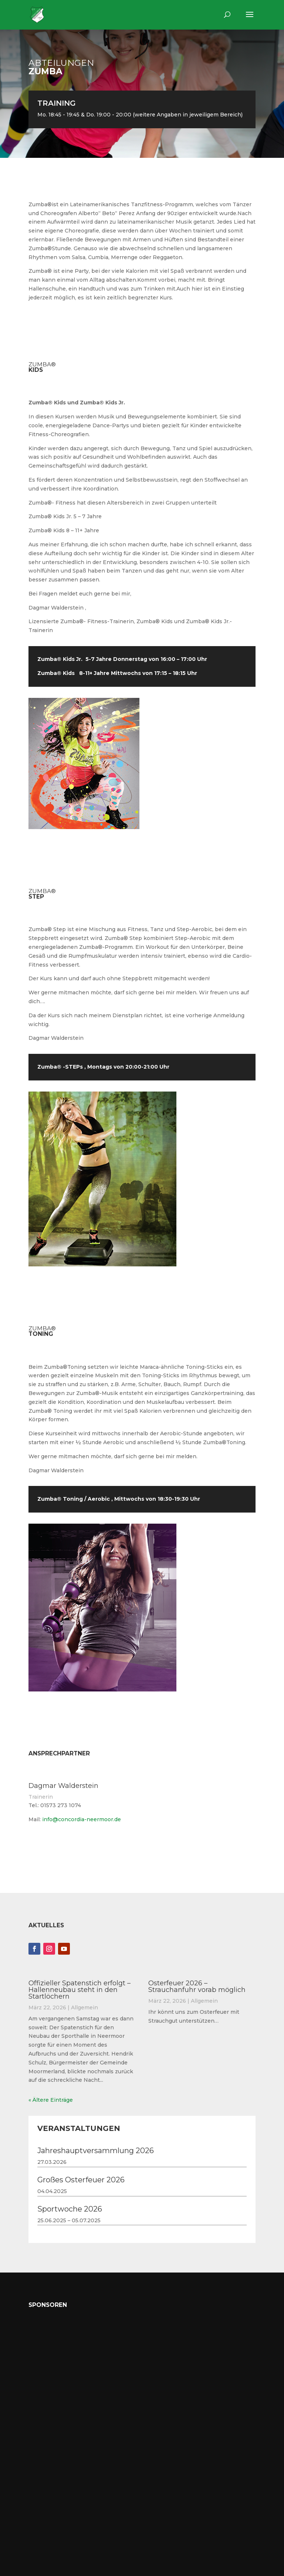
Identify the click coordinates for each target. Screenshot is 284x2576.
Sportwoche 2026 (69, 2209)
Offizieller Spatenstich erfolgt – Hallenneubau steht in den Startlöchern (79, 1989)
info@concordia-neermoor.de (81, 1819)
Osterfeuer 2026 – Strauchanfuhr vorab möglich (197, 1986)
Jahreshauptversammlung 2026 (95, 2150)
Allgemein (84, 2007)
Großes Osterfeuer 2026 (81, 2179)
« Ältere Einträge (50, 2100)
